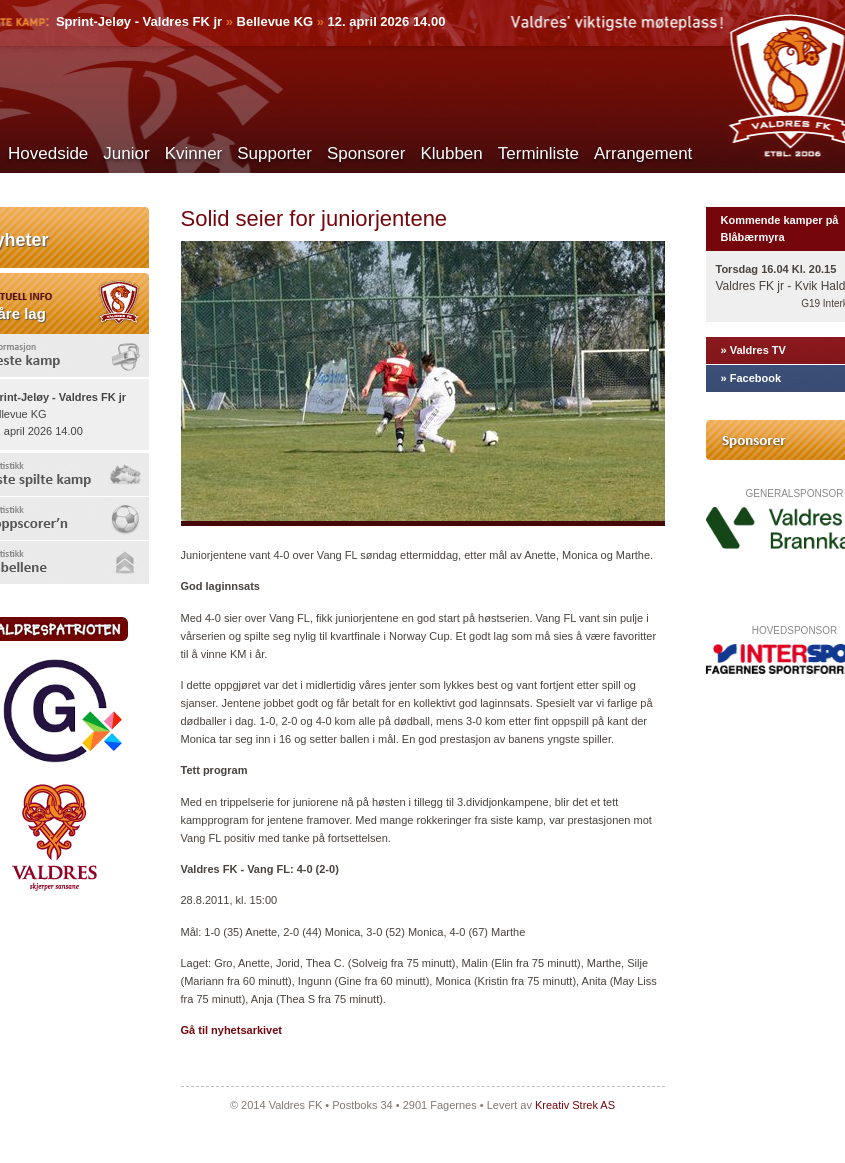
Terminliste (538, 153)
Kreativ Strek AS (575, 1105)
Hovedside (48, 153)
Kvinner (194, 153)
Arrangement (643, 153)
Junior (126, 153)
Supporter (274, 153)
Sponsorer (366, 153)
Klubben (451, 153)
